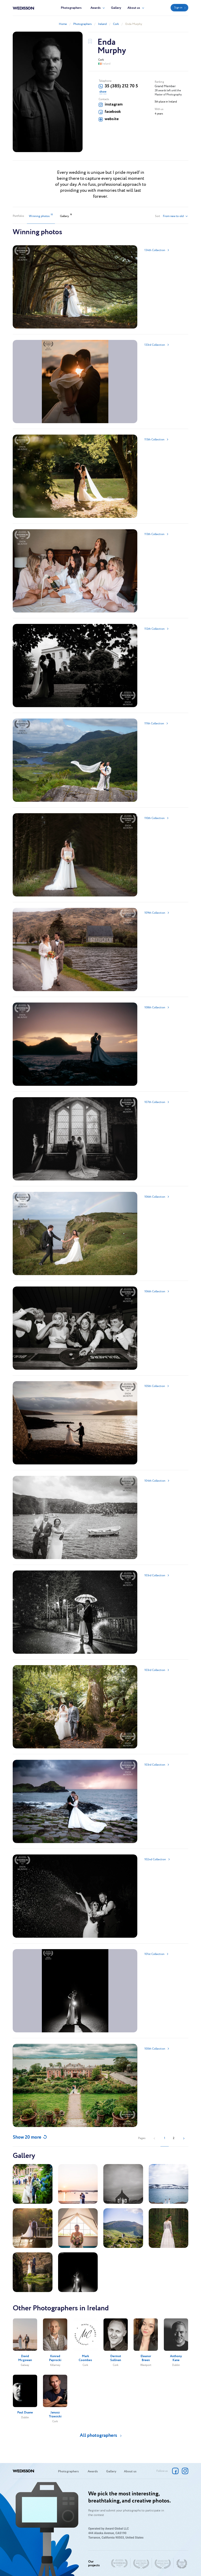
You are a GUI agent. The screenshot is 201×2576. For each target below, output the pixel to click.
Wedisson (23, 8)
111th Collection (154, 723)
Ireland (102, 24)
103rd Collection (154, 1575)
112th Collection (154, 629)
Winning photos (41, 215)
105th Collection (154, 1386)
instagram (114, 104)
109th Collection (154, 913)
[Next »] (184, 2138)
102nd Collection (155, 1859)
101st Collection (154, 1954)
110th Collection (154, 818)
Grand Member (165, 86)
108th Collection (154, 1007)
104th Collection (154, 1481)
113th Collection (154, 439)
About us (133, 8)
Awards (95, 8)
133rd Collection (154, 345)
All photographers (98, 2435)
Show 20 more (27, 2137)
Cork (116, 24)
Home (63, 24)
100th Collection (154, 2049)
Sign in (178, 8)
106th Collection (154, 1197)
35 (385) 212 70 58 (121, 86)
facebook (113, 112)
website (112, 119)
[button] (175, 216)
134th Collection (154, 250)
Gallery (116, 8)
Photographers (71, 8)
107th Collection (154, 1102)
